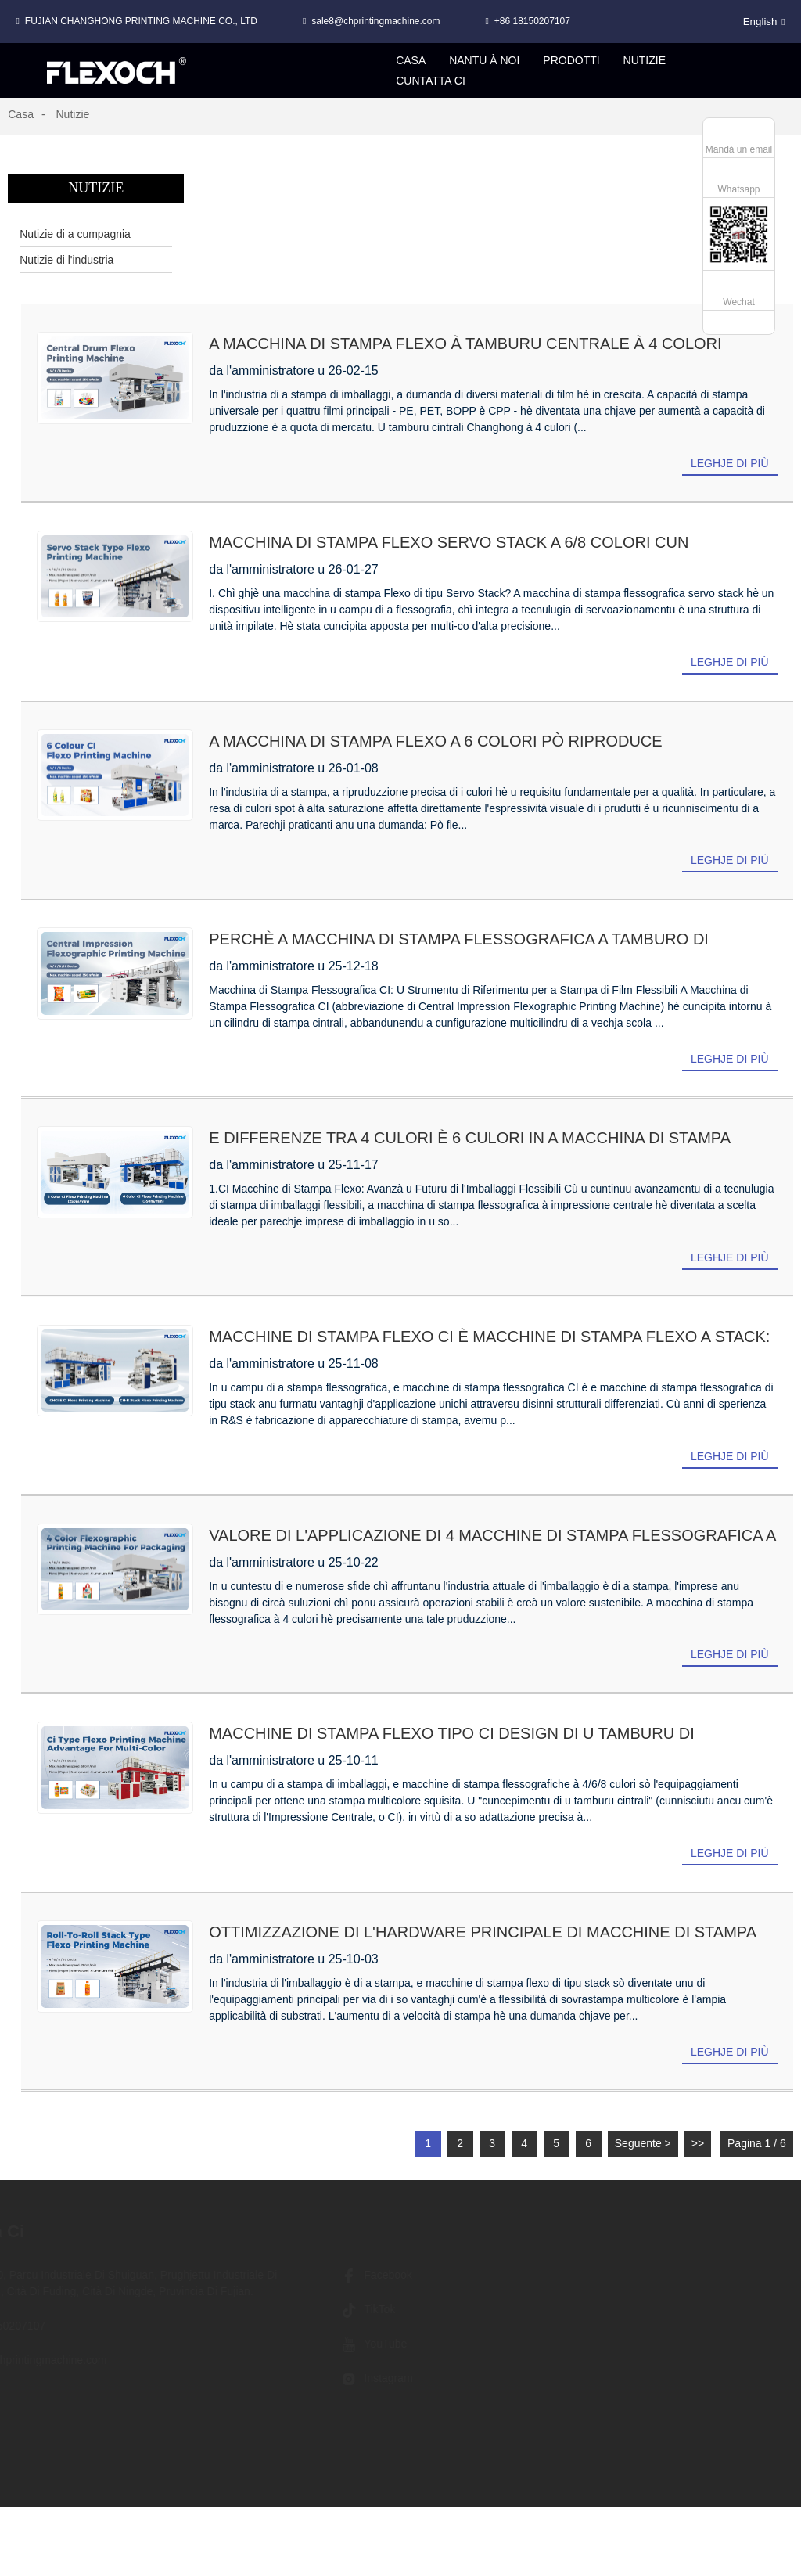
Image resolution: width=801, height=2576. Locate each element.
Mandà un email (739, 149)
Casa (21, 114)
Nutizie (72, 114)
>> (697, 2143)
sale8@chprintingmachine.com (375, 21)
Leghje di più (730, 463)
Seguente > (643, 2143)
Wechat (738, 302)
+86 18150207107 (532, 21)
